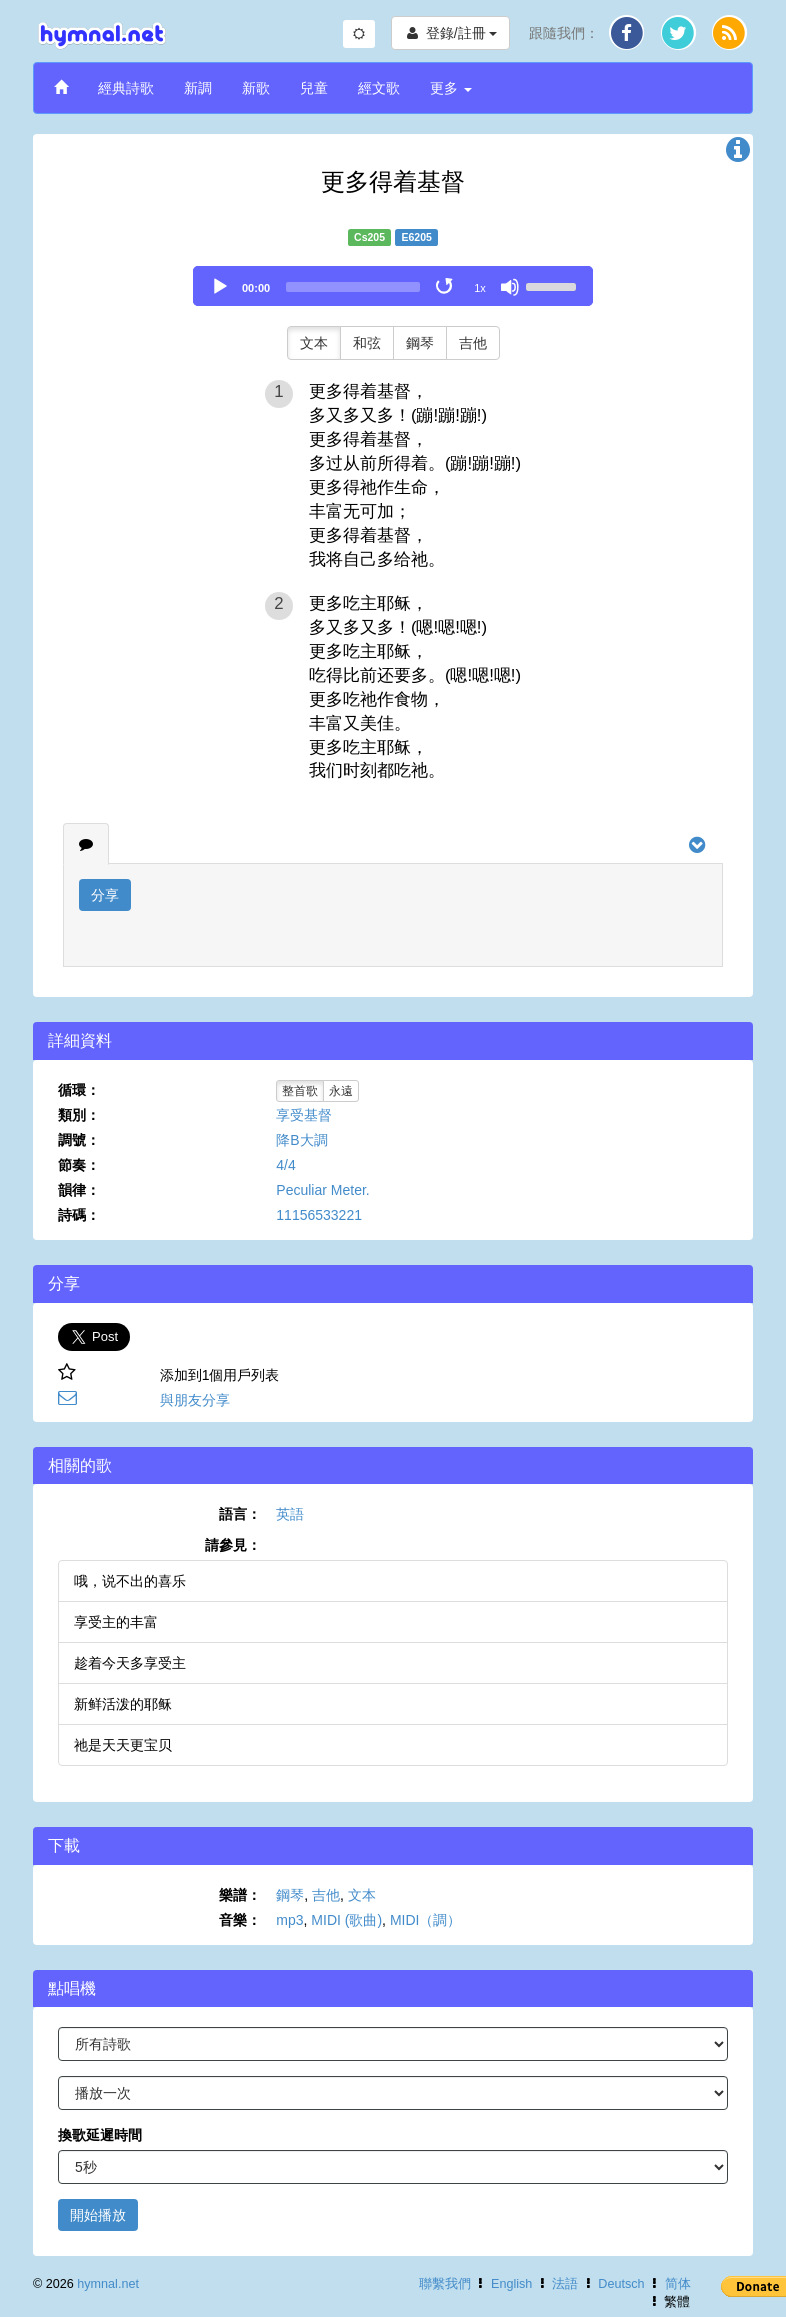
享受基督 (304, 1115)
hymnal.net (108, 2284)
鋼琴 (420, 343)
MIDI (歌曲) (346, 1920)
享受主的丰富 (116, 1622)
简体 (678, 2284)
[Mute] (510, 287)
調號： (79, 1140)
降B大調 (301, 1140)
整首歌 (300, 1091)
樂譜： (240, 1895)
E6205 (417, 237)
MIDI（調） (426, 1920)
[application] (393, 286)
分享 (105, 895)
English (511, 2284)
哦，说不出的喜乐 (130, 1581)
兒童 (314, 88)
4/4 (285, 1165)
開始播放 (98, 2215)
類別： (79, 1115)
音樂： (240, 1920)
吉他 (473, 343)
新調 (198, 88)
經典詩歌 (126, 88)
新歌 (256, 88)
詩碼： (79, 1215)
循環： (79, 1090)
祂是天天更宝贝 (123, 1745)
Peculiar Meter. (322, 1190)
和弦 (367, 343)
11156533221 (319, 1215)
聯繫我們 (445, 2284)
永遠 (341, 1091)
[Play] (220, 287)
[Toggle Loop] (446, 287)
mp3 (289, 1920)
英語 (290, 1514)
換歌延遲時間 (100, 2135)
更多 (451, 88)
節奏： (79, 1165)
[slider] (353, 287)
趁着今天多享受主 (130, 1663)
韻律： (79, 1190)
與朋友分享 (195, 1400)
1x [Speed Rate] (480, 288)
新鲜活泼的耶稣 (123, 1704)
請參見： (233, 1545)
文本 (314, 343)
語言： (240, 1514)
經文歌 (379, 88)
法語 (565, 2284)
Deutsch (621, 2284)
